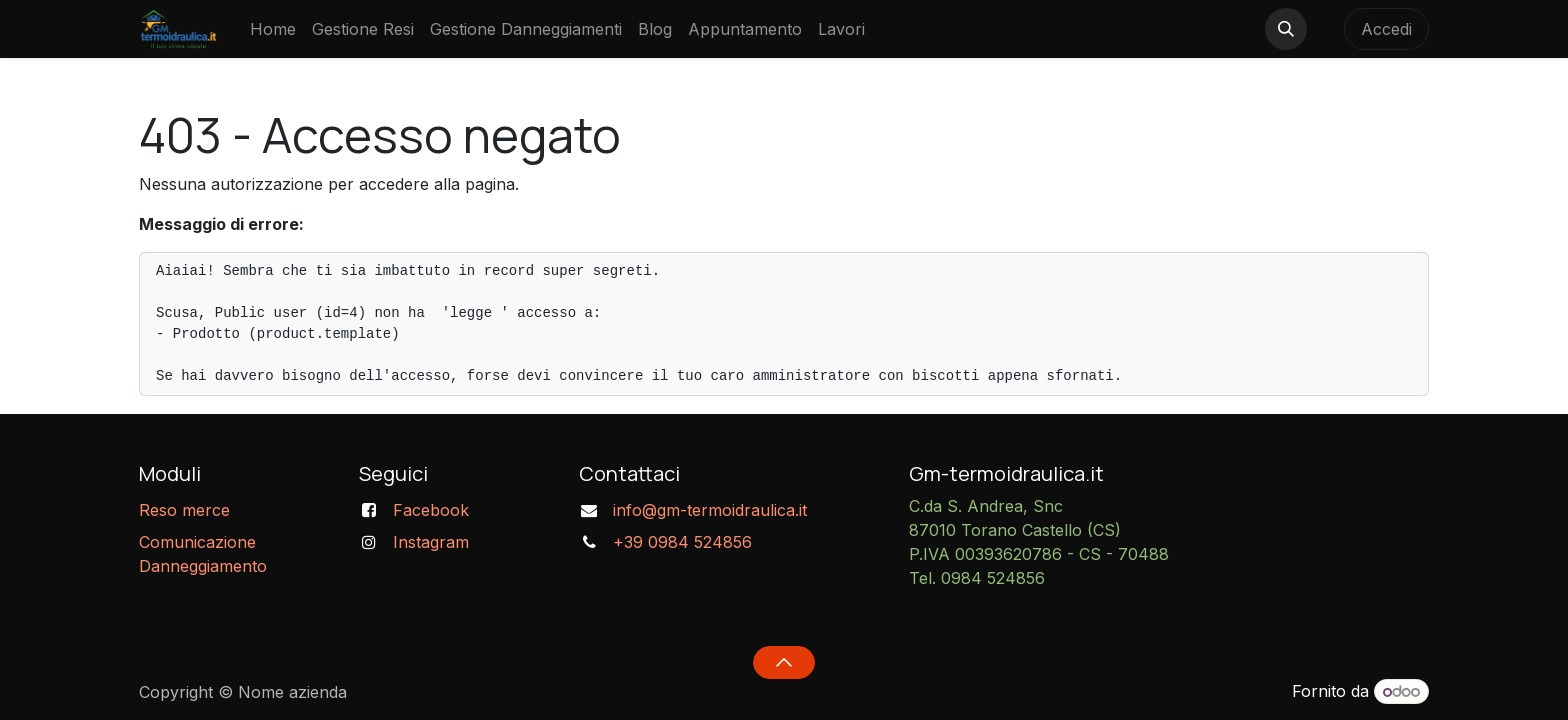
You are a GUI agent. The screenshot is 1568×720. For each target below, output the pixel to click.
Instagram (431, 542)
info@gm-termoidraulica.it (710, 510)
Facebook (431, 510)
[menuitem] (273, 29)
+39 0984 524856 (682, 542)
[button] (1286, 29)
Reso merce (184, 510)
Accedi (1386, 29)
